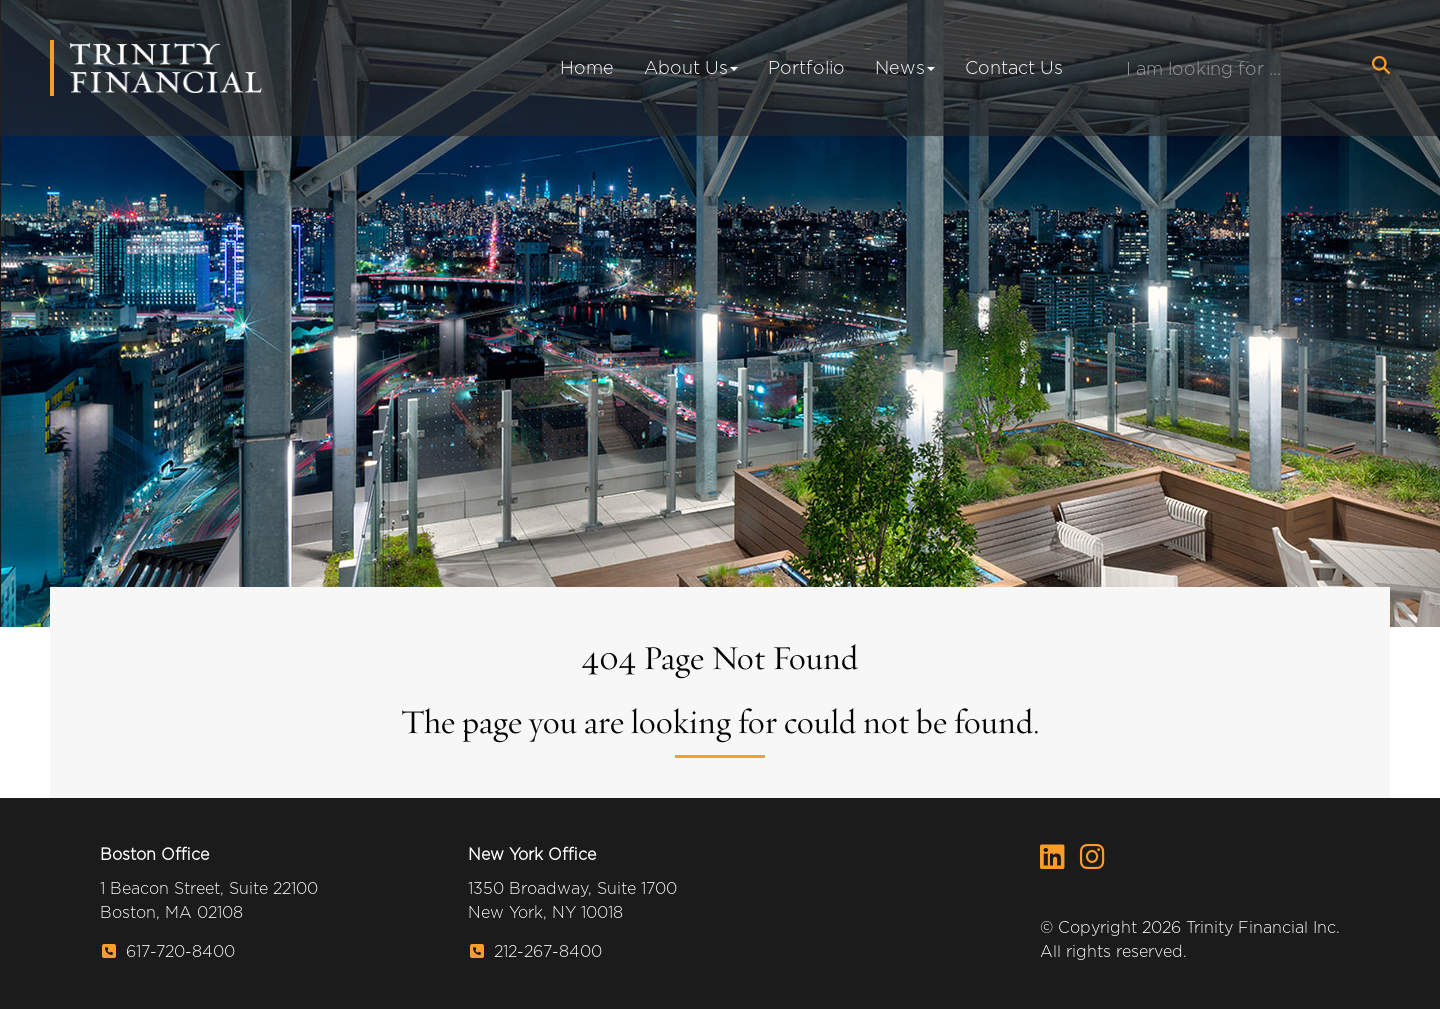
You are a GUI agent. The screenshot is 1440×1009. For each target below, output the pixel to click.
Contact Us (1014, 67)
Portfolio (806, 67)
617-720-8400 (168, 951)
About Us (691, 67)
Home (587, 67)
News (905, 67)
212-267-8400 (536, 951)
